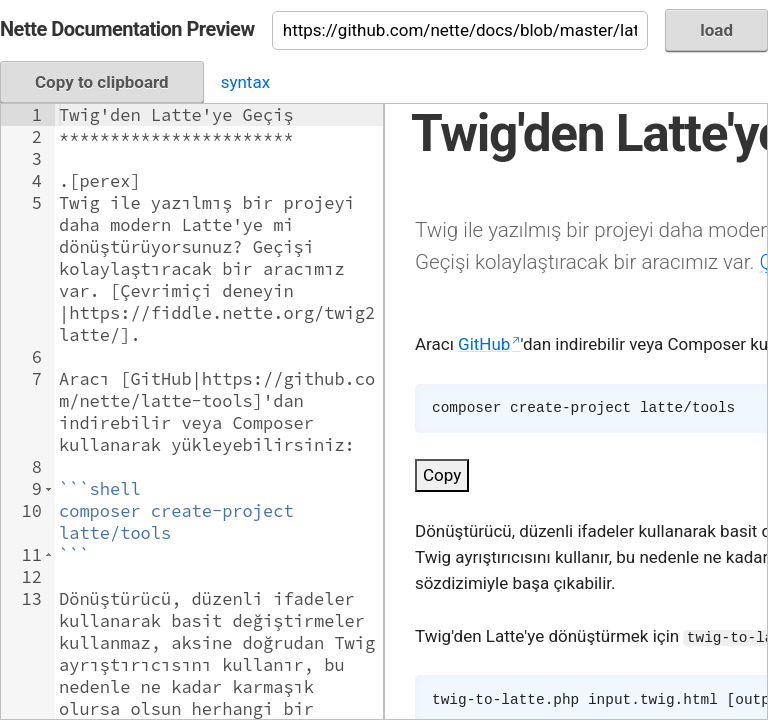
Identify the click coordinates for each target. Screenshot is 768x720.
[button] (48, 489)
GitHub (484, 344)
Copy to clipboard (102, 82)
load (716, 30)
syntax (245, 82)
